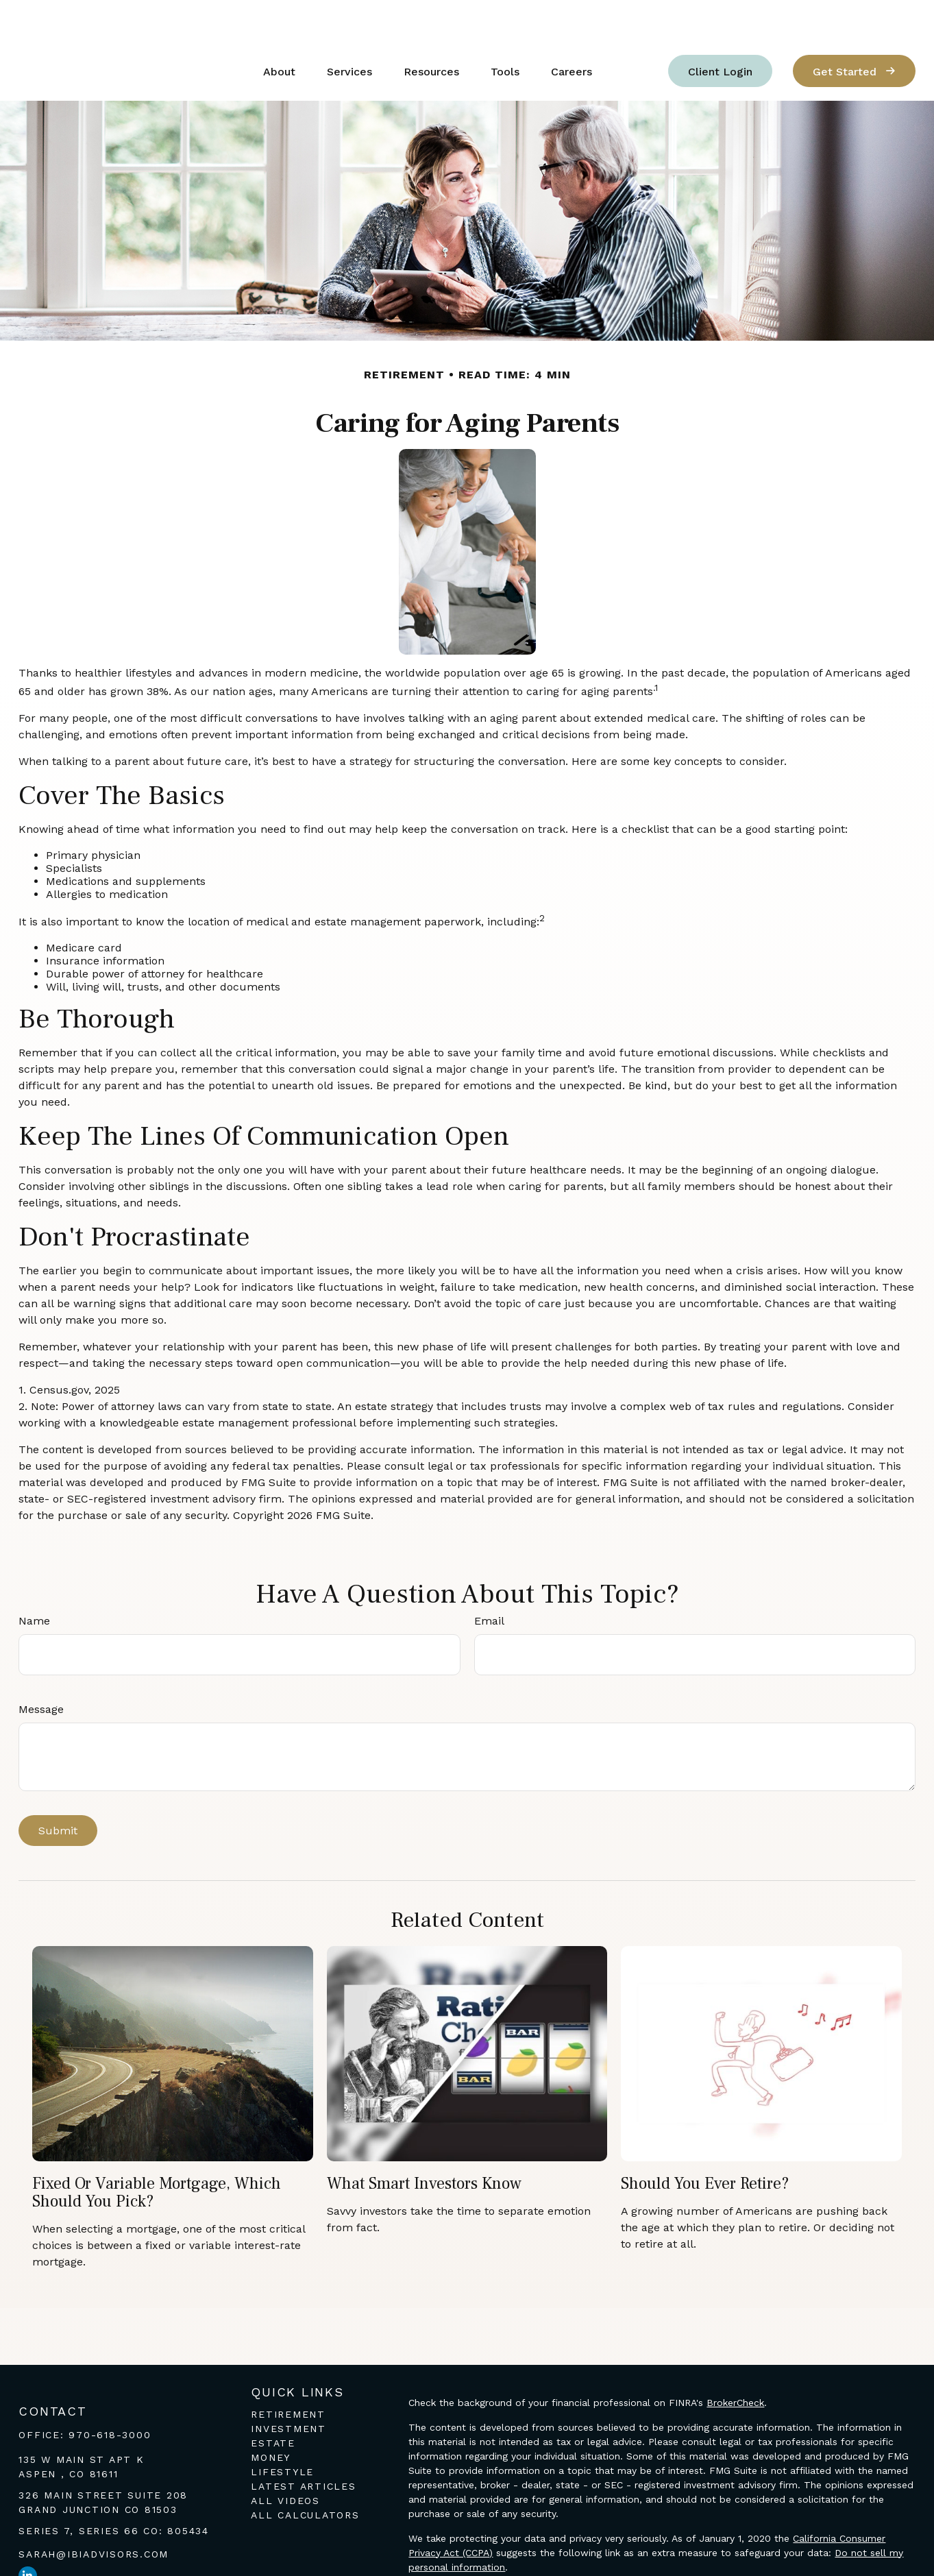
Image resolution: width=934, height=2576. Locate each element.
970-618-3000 (110, 2393)
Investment (288, 2387)
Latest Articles (303, 2445)
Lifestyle (282, 2430)
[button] (279, 29)
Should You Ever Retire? (705, 2142)
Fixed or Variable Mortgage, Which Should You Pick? (156, 2151)
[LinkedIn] (28, 2534)
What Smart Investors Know (424, 2142)
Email (489, 1579)
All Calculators (305, 2473)
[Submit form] (58, 1789)
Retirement (288, 2373)
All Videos (285, 2459)
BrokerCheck (735, 2361)
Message (41, 1668)
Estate (273, 2401)
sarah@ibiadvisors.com (94, 2512)
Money (271, 2416)
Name (34, 1579)
